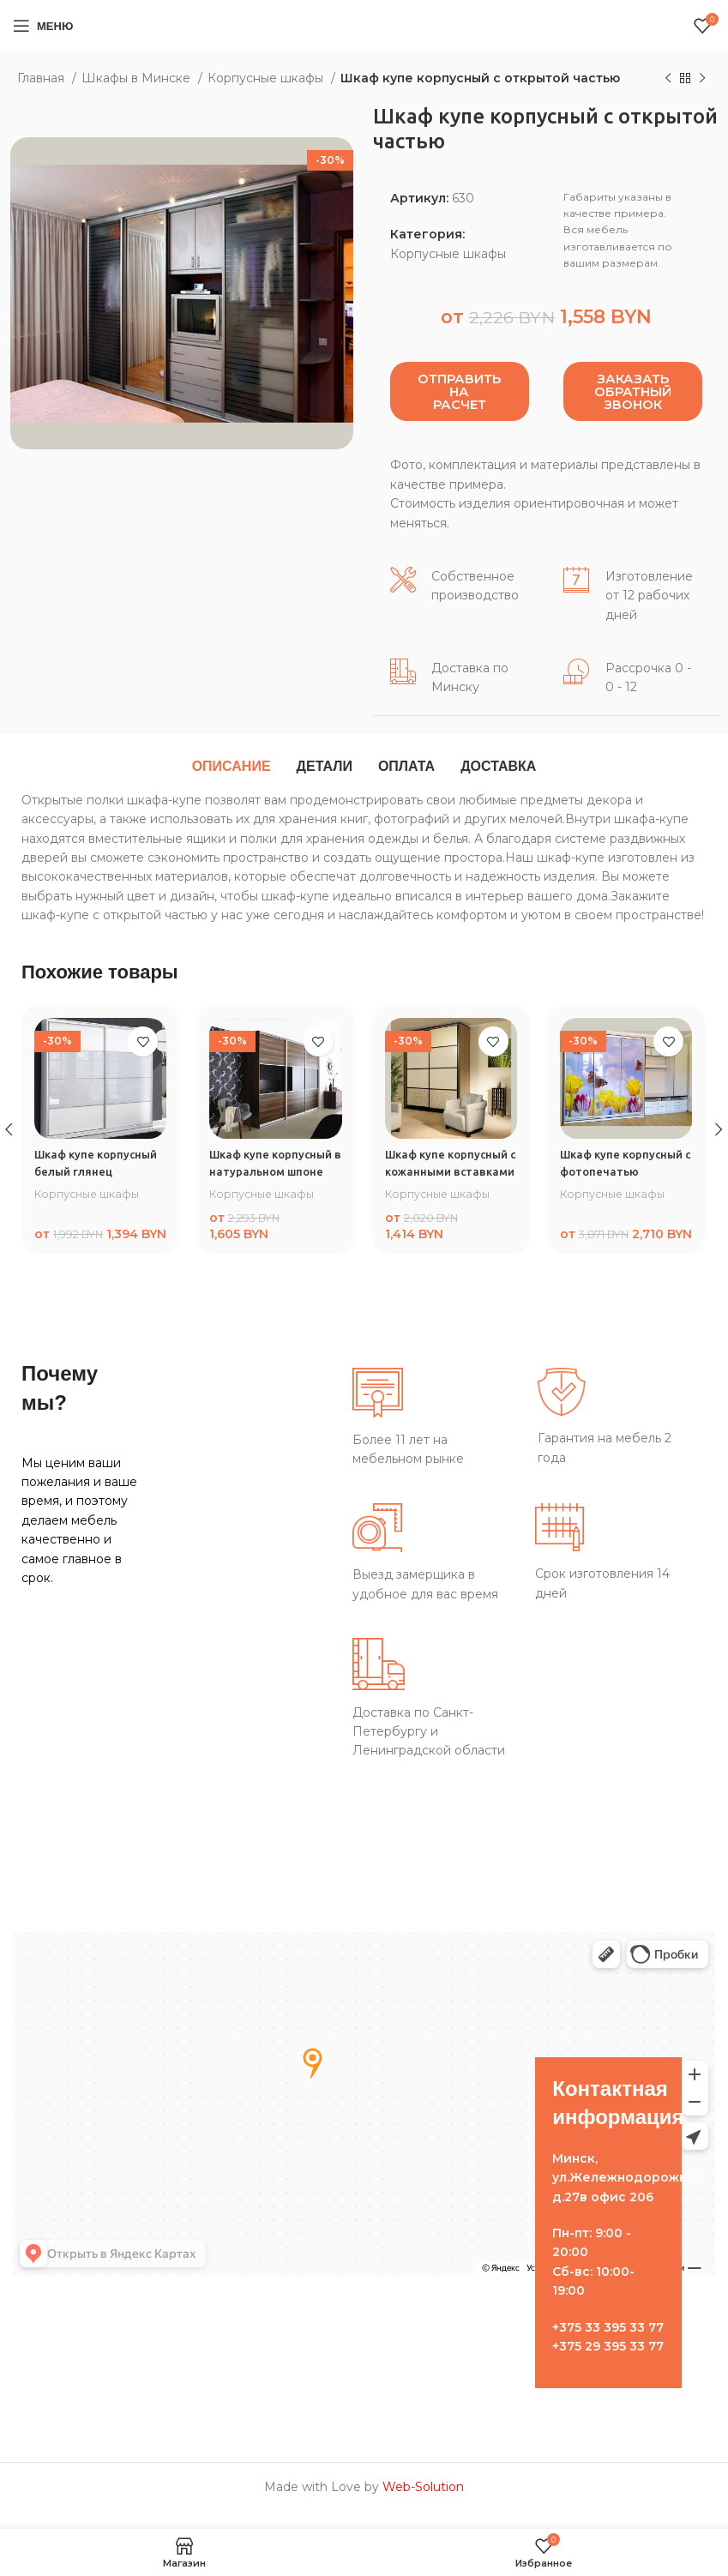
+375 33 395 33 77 (608, 2343)
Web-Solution (423, 2504)
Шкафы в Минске (137, 78)
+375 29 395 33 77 (608, 2363)
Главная (42, 78)
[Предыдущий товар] (668, 78)
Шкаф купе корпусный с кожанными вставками (450, 1171)
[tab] (231, 766)
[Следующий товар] (702, 78)
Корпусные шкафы (267, 78)
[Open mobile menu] (42, 26)
